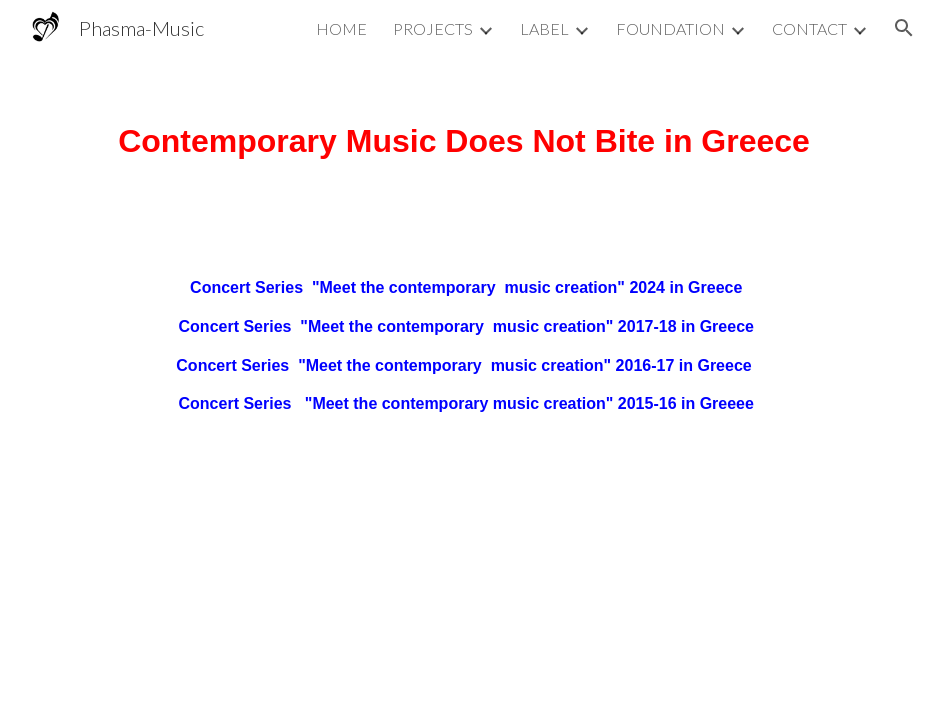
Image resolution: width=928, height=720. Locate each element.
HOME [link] (341, 28)
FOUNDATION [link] (670, 28)
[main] (463, 134)
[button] (904, 28)
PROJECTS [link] (433, 28)
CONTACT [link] (809, 28)
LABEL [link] (544, 28)
